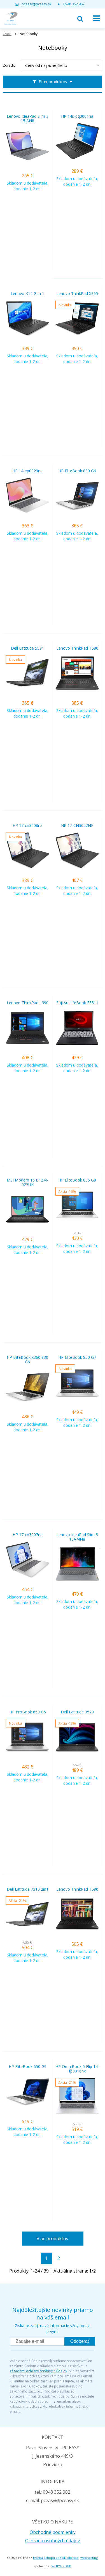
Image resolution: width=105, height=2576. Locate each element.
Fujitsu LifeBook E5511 (77, 1003)
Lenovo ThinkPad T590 (77, 1889)
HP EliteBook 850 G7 (77, 1357)
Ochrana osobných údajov (52, 2541)
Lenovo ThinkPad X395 (77, 293)
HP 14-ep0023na (27, 471)
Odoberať (79, 2341)
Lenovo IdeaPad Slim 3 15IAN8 (27, 118)
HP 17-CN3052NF (77, 825)
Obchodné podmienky (53, 2532)
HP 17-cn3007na (28, 1534)
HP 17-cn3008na (28, 825)
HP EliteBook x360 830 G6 (27, 1359)
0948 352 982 (74, 4)
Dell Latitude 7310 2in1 (27, 1889)
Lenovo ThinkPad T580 (77, 648)
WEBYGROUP (61, 2566)
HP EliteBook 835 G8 (77, 1180)
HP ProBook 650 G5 (27, 1712)
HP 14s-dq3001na (77, 116)
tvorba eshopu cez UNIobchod (56, 2557)
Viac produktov (52, 2238)
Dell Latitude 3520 (77, 1712)
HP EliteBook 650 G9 (27, 2066)
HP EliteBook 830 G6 (77, 471)
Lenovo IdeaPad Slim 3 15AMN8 (77, 1536)
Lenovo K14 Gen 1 (27, 293)
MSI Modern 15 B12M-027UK (27, 1182)
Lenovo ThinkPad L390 (27, 1003)
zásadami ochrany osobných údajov (38, 2371)
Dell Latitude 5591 (27, 648)
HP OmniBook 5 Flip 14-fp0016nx (77, 2068)
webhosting (89, 2557)
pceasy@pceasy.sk (36, 4)
